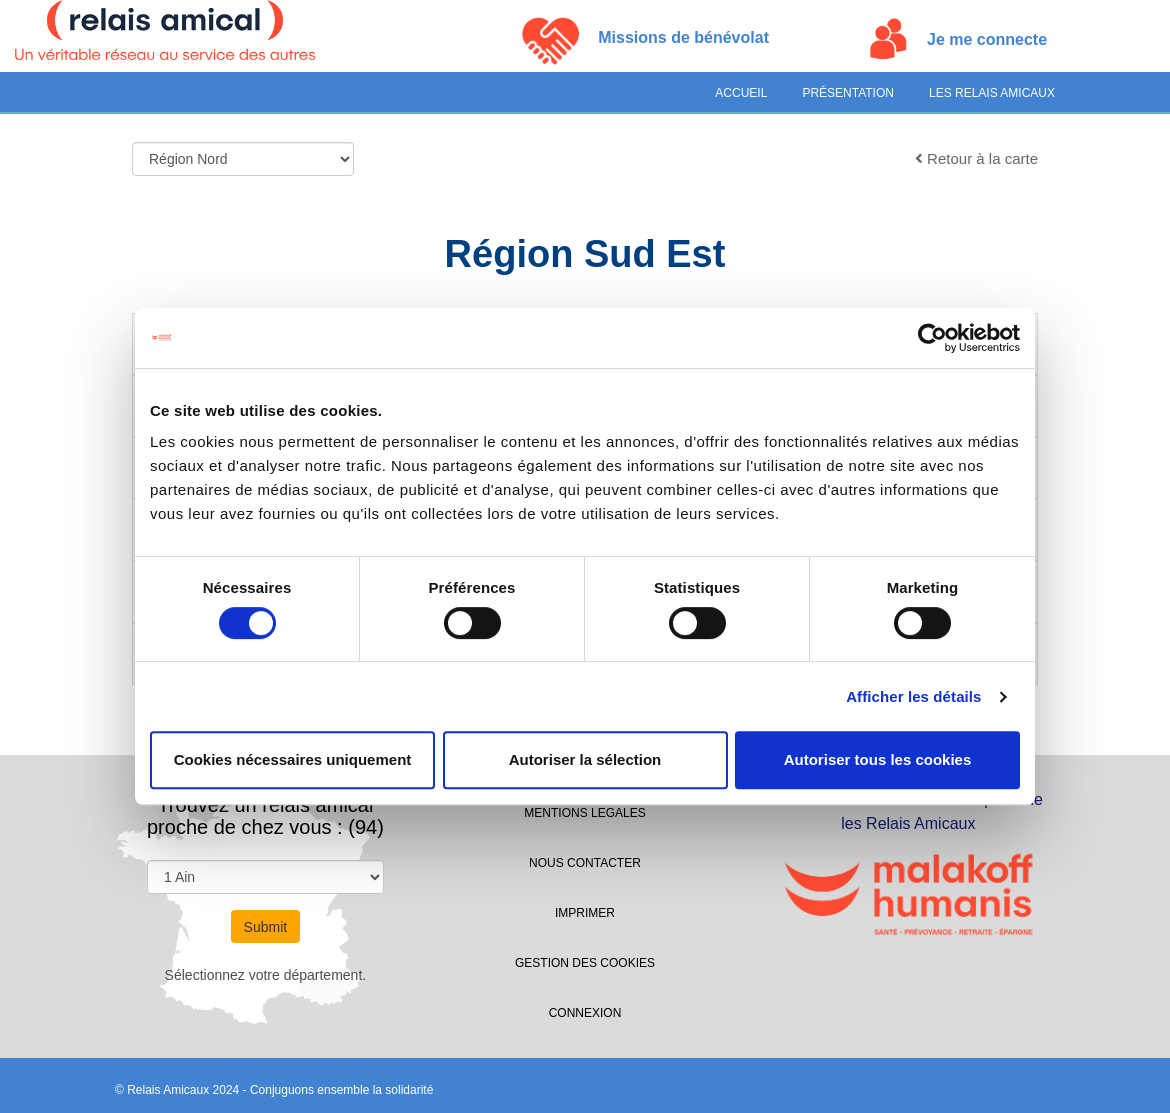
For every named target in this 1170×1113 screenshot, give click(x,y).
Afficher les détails (913, 696)
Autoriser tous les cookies (878, 759)
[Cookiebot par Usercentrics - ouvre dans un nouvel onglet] (932, 338)
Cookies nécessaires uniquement (293, 759)
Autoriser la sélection (585, 759)
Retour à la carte (976, 158)
